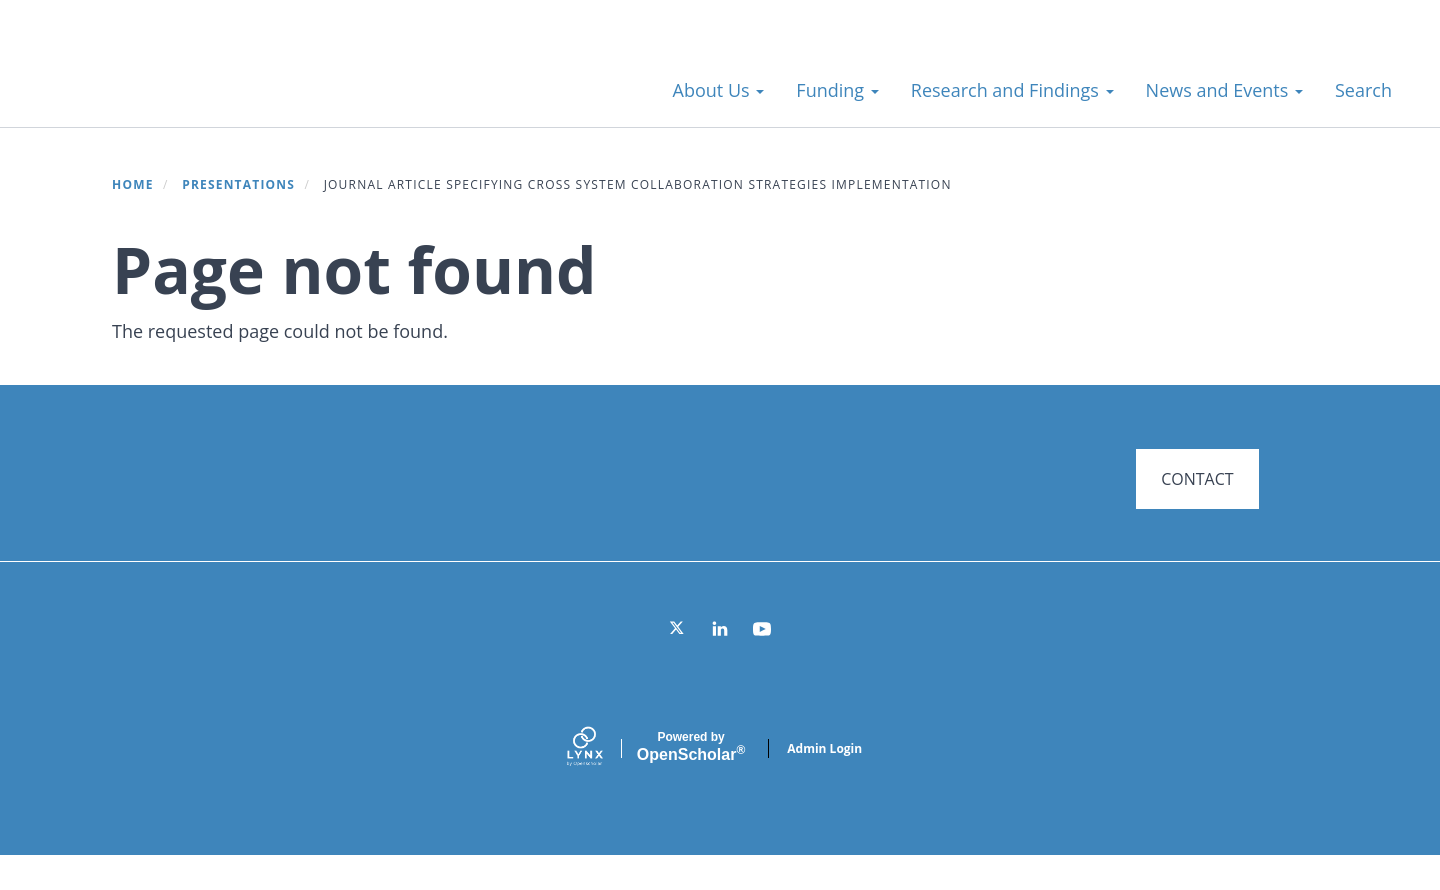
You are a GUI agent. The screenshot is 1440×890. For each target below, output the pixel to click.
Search (1363, 90)
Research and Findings (1012, 90)
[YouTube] (762, 663)
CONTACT (1197, 479)
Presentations (238, 184)
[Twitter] (678, 663)
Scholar (691, 781)
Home (133, 184)
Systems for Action (194, 79)
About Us (719, 90)
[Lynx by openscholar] (602, 782)
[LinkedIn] (720, 663)
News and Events (1224, 90)
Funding (837, 90)
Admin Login (824, 782)
